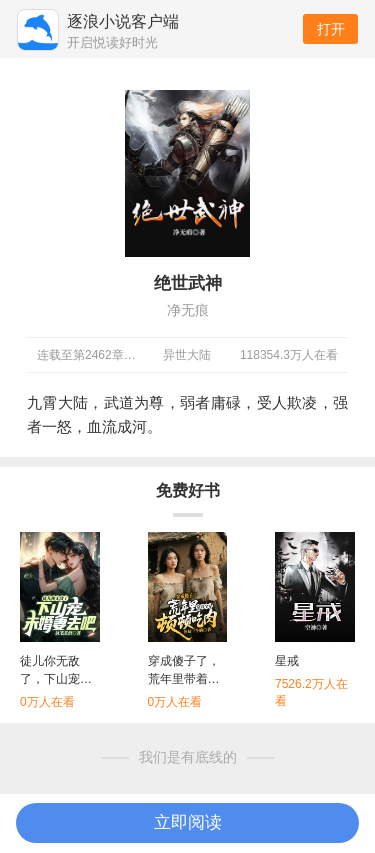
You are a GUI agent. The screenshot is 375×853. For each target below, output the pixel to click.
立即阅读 (188, 822)
